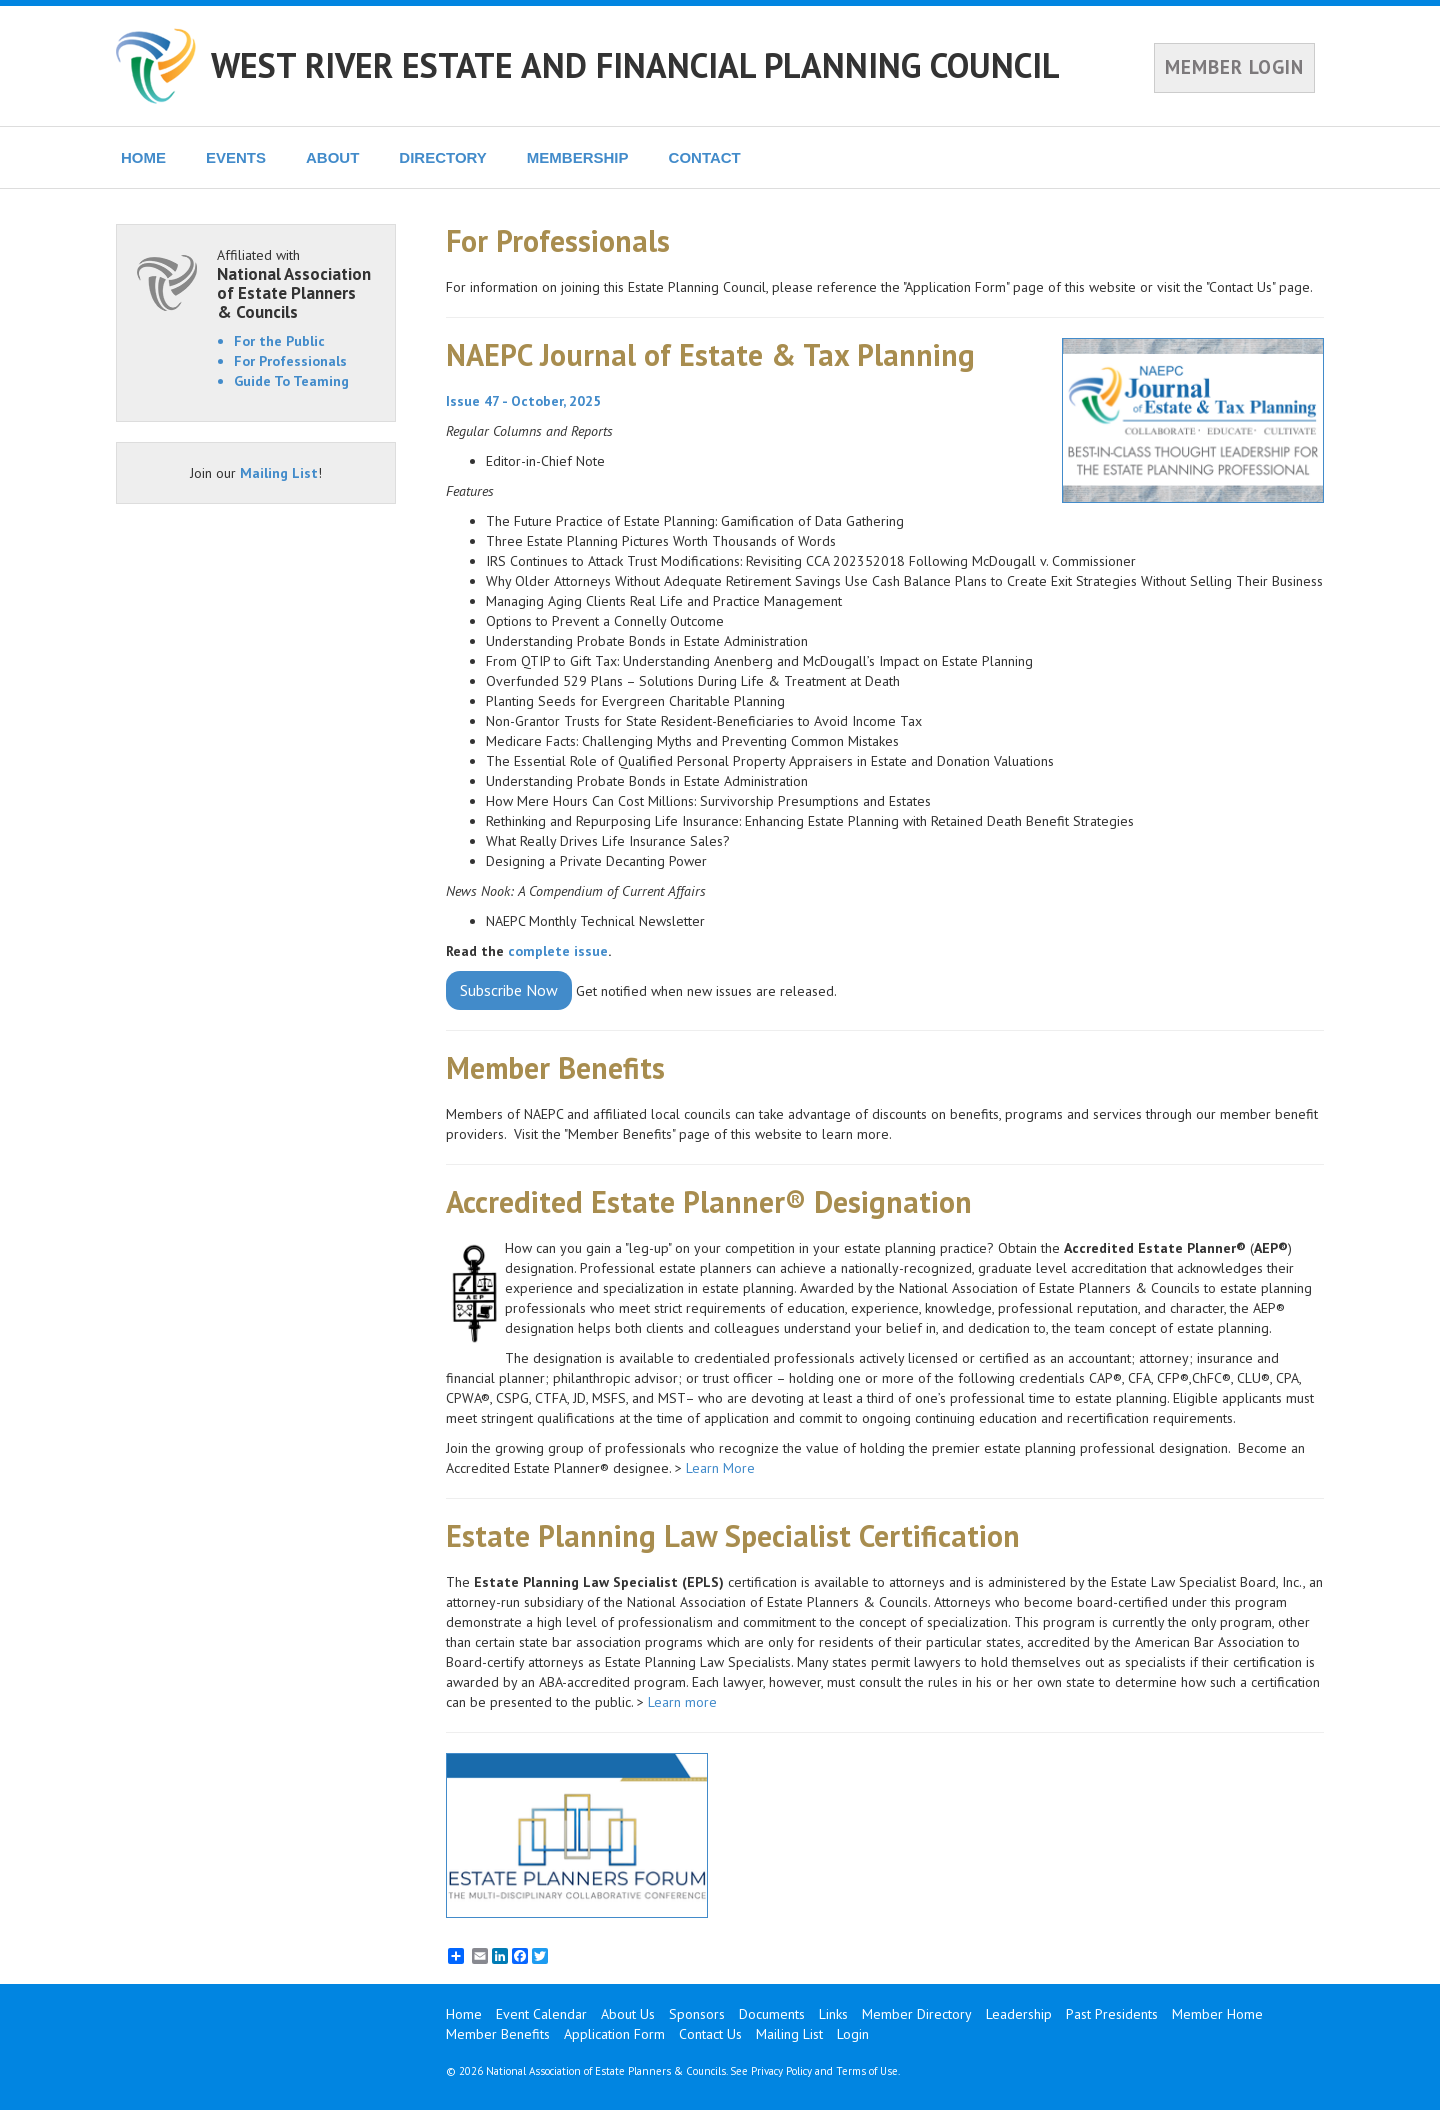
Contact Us (710, 2034)
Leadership (1019, 2014)
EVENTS (236, 157)
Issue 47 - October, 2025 (523, 401)
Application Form (614, 2034)
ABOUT (332, 157)
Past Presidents (1112, 2014)
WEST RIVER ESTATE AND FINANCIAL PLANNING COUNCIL (635, 65)
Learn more (684, 1702)
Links (833, 2014)
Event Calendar (541, 2014)
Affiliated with (296, 283)
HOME (143, 157)
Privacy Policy (781, 2071)
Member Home (1217, 2014)
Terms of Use (867, 2071)
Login (853, 2034)
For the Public (279, 341)
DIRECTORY (443, 157)
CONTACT (705, 157)
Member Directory (917, 2014)
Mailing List (279, 473)
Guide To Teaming (291, 381)
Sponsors (697, 2014)
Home (464, 2014)
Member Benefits (498, 2034)
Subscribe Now (509, 990)
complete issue (558, 951)
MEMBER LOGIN (1234, 67)
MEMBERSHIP (578, 157)
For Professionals (290, 361)
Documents (772, 2014)
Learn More (720, 1468)
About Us (628, 2014)
